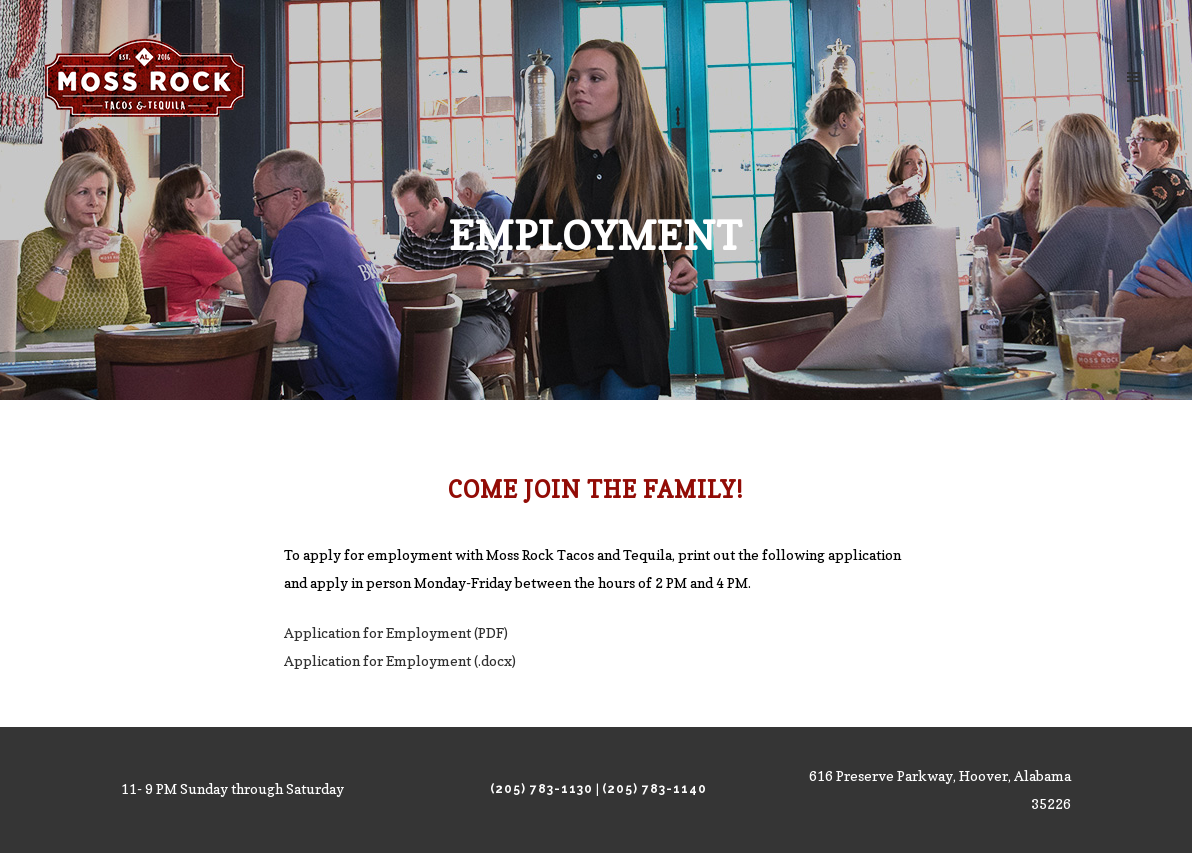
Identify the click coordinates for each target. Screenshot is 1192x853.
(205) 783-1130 (541, 789)
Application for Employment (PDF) (396, 632)
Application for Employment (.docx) (400, 660)
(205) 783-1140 (654, 789)
